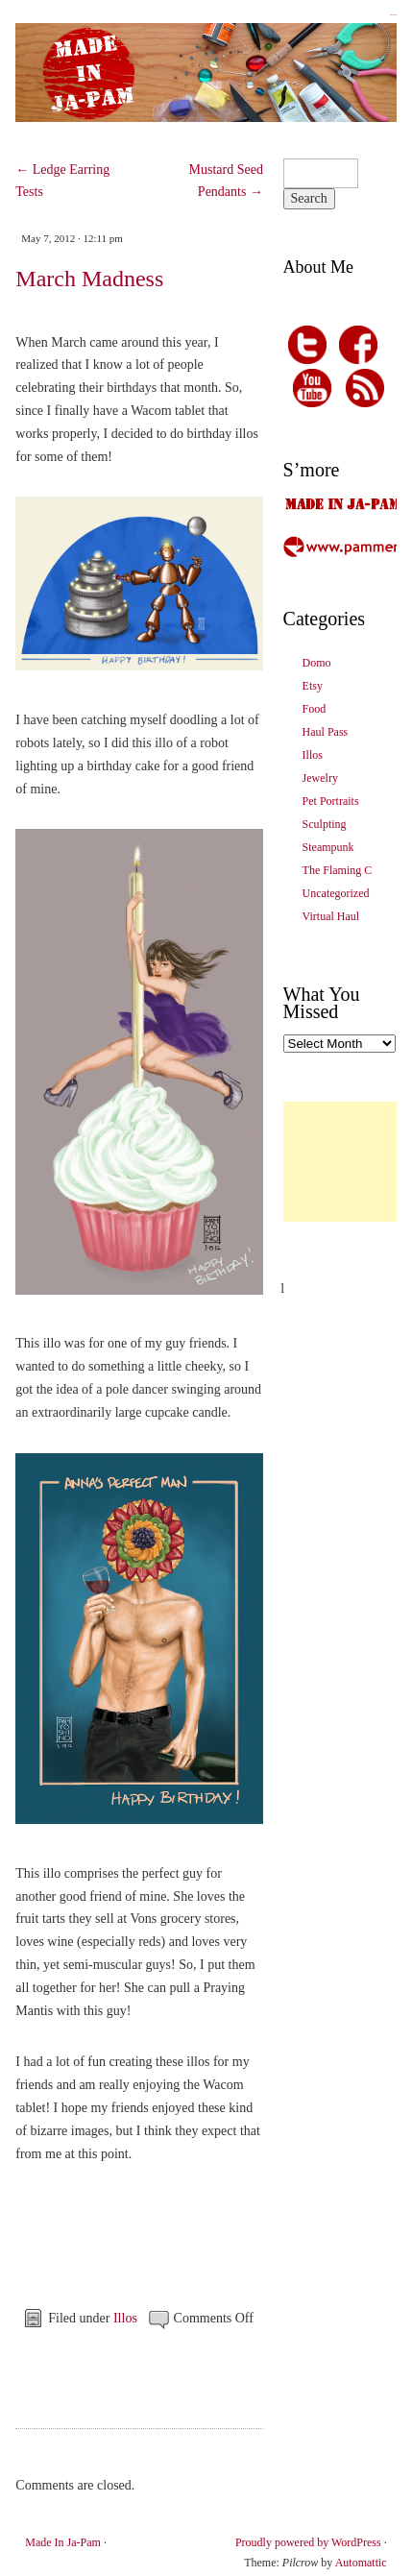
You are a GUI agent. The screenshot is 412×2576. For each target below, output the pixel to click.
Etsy (313, 686)
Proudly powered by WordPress (308, 2542)
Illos (125, 2318)
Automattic (361, 2562)
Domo (317, 662)
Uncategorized (336, 893)
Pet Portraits (331, 801)
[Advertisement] (347, 1162)
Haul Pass (326, 732)
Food (315, 709)
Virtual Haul (331, 916)
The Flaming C (338, 870)
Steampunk (328, 847)
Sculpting (325, 824)
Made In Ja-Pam (393, 14)
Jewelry (320, 778)
